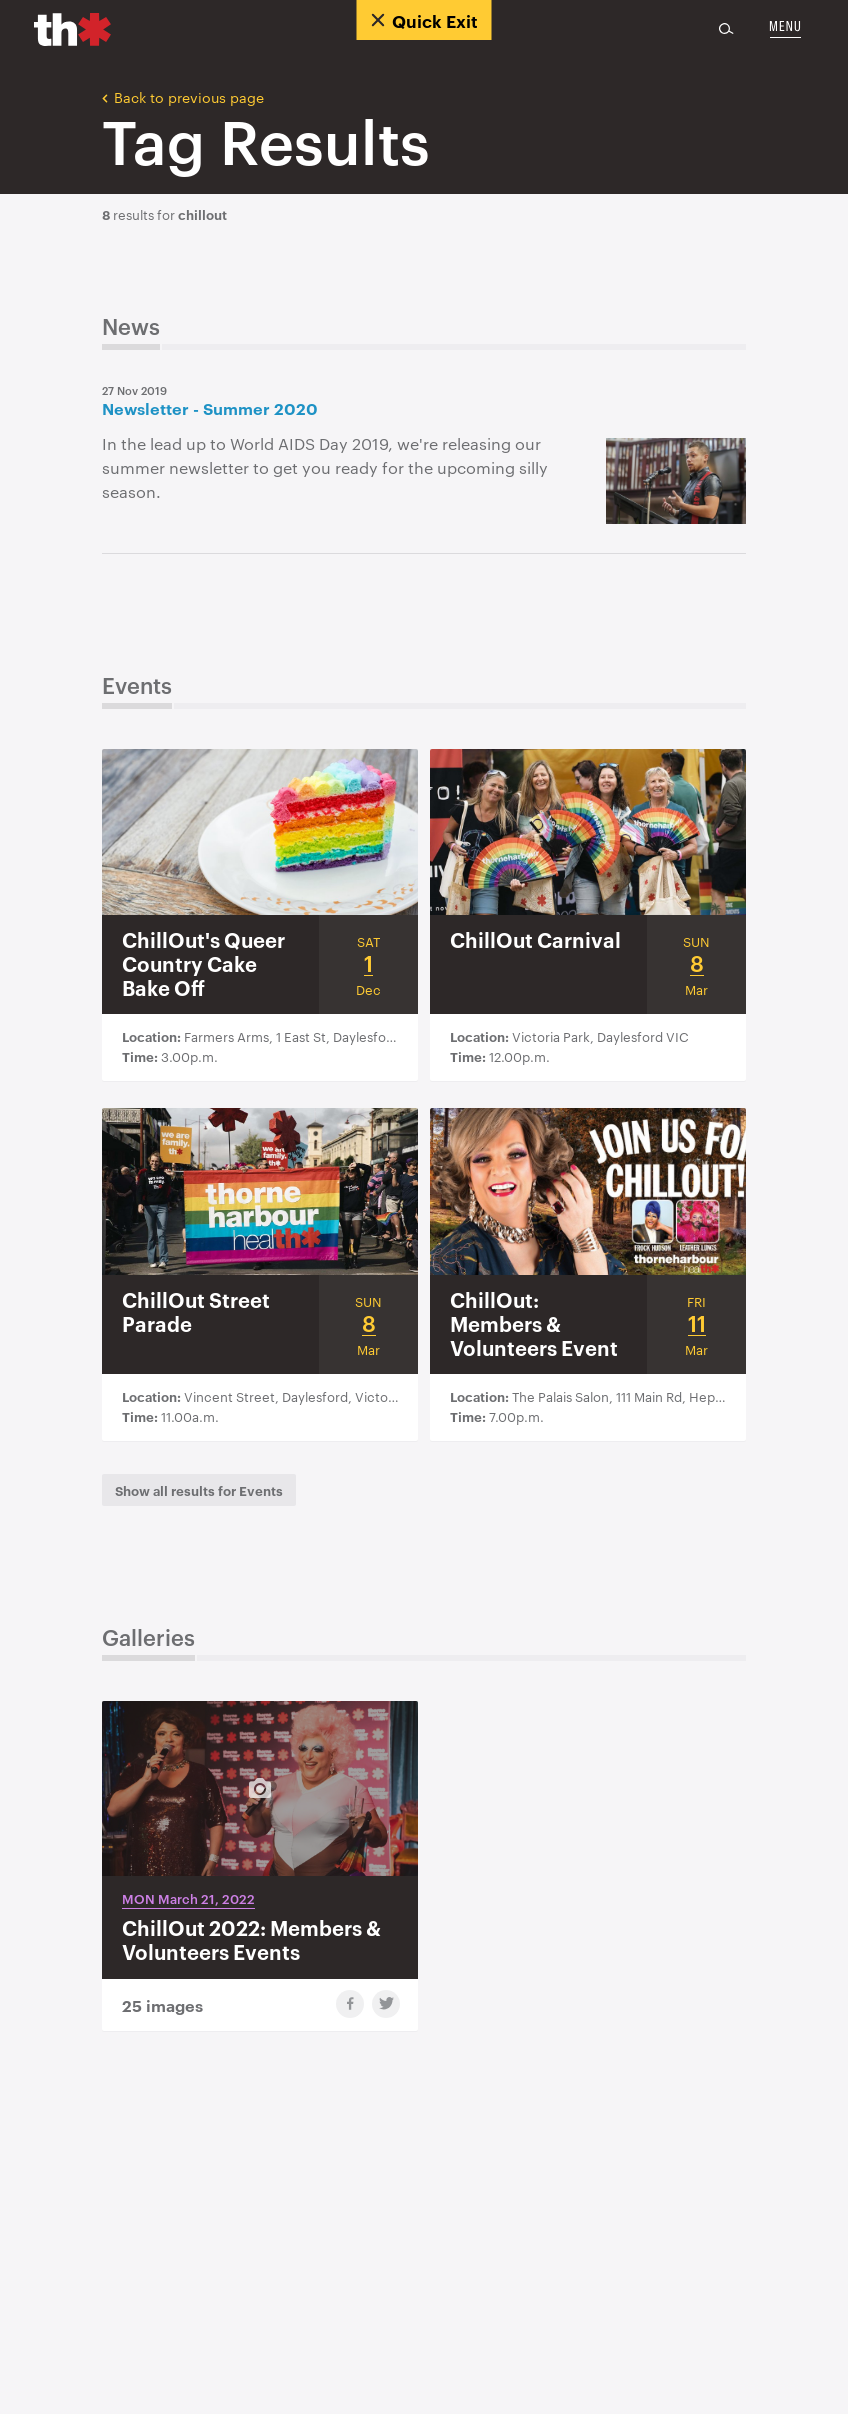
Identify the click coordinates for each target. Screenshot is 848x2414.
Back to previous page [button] (183, 96)
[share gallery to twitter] (386, 2004)
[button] (199, 1490)
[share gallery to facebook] (350, 2004)
